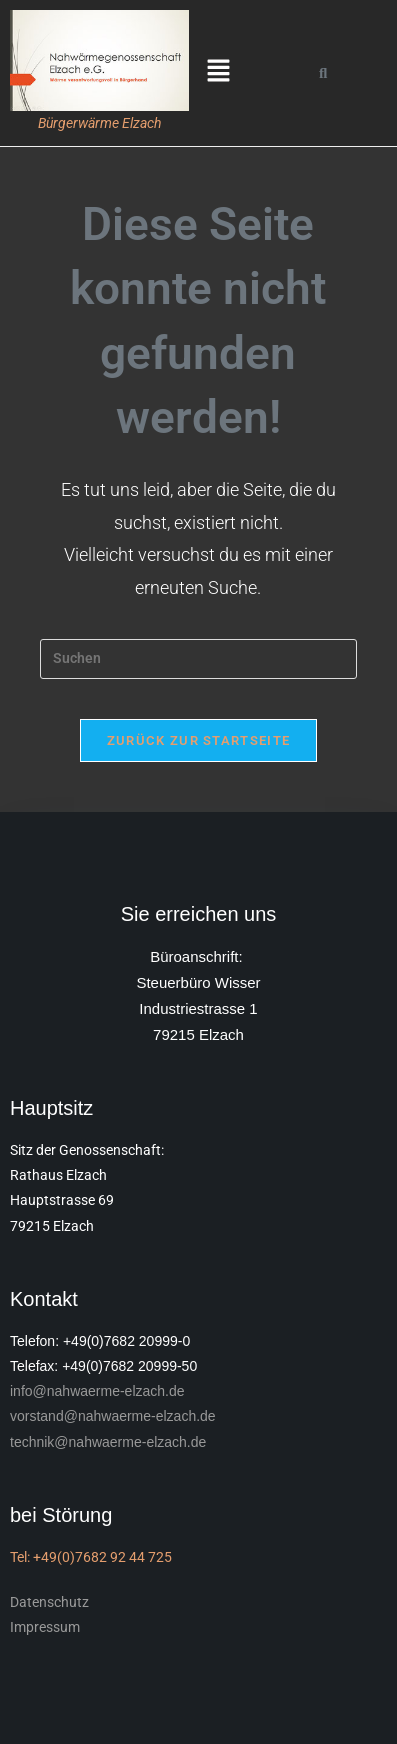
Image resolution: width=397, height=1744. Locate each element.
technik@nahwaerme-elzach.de (108, 1442)
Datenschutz (49, 1602)
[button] (219, 73)
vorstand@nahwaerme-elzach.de (113, 1416)
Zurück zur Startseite (198, 740)
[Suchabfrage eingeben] (198, 659)
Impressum (45, 1627)
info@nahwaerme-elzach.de (97, 1391)
